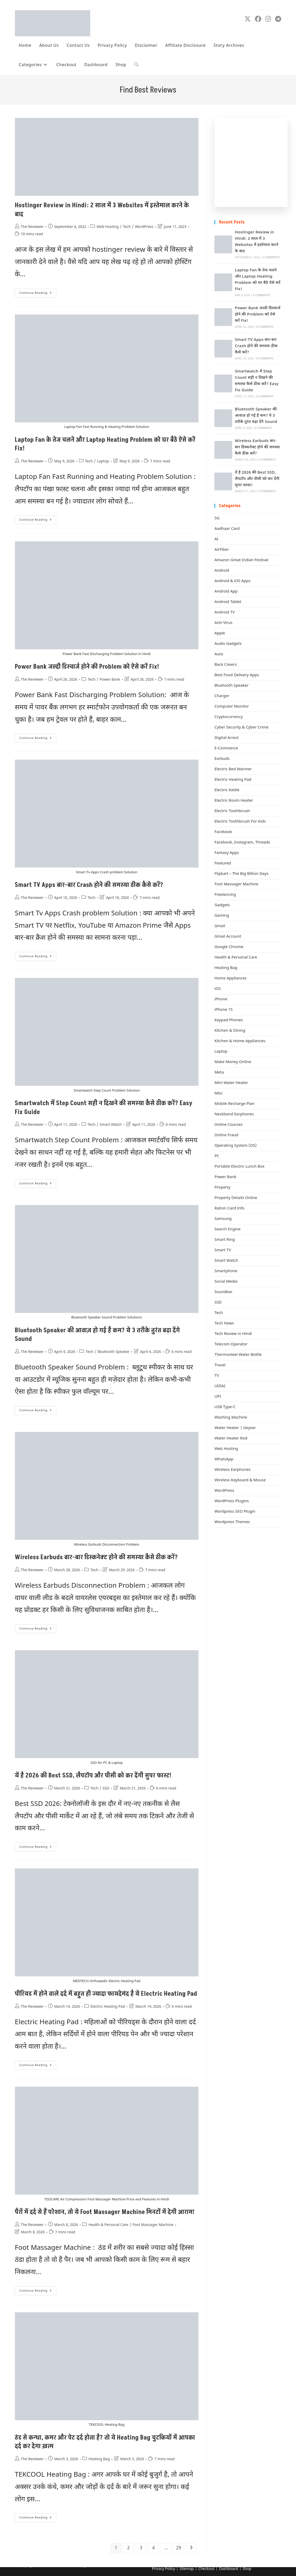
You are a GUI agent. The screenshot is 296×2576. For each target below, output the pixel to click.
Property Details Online (235, 1198)
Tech (127, 227)
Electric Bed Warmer (233, 769)
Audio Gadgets (228, 643)
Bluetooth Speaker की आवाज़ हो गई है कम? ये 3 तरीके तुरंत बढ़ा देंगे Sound (256, 415)
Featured (222, 863)
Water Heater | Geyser (235, 1428)
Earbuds (222, 758)
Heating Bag (99, 2459)
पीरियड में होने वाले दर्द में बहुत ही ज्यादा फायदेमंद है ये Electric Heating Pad (106, 1993)
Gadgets (222, 905)
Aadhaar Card (227, 528)
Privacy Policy (163, 2569)
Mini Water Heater (231, 1083)
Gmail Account (227, 936)
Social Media (225, 1281)
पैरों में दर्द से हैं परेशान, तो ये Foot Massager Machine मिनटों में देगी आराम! (105, 2212)
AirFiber (221, 549)
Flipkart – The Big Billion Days (241, 873)
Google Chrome (228, 947)
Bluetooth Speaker (114, 1352)
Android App (225, 591)
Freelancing (225, 894)
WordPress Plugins (231, 1501)
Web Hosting (107, 227)
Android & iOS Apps (232, 581)
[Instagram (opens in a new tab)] (268, 19)
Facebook (223, 832)
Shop (247, 2569)
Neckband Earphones (234, 1114)
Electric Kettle (226, 790)
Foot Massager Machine (152, 2225)
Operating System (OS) (235, 1145)
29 (178, 2548)
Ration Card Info (229, 1208)
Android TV (224, 612)
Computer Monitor (231, 706)
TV (216, 1375)
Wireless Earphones (232, 1469)
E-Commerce (226, 748)
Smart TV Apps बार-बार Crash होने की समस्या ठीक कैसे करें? (89, 885)
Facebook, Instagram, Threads (242, 842)
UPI (217, 1396)
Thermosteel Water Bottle (238, 1354)
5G (216, 518)
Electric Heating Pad (107, 2006)
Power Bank (110, 679)
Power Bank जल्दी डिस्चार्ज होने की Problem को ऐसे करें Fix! (87, 666)
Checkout (206, 2569)
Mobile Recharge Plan (234, 1103)
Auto (218, 654)
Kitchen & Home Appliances (239, 1041)
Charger (221, 696)
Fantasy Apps (226, 853)
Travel (219, 1365)
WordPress (144, 227)
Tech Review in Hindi (233, 1334)
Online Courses (228, 1124)
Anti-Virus (223, 623)
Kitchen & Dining (229, 1030)
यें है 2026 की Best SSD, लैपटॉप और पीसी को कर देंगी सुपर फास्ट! (93, 1775)
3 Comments (271, 257)
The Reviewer (32, 227)
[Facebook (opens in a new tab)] (258, 19)
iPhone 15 (223, 1009)
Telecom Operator (231, 1344)
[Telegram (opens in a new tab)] (278, 19)
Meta (219, 1072)
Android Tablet (227, 602)
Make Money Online (232, 1062)
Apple (219, 633)
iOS (217, 988)
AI (216, 539)
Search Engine (227, 1229)
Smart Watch (111, 1124)
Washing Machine (230, 1417)
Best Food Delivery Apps (236, 675)
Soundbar (223, 1292)
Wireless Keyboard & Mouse (240, 1480)
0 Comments (261, 295)
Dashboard (228, 2569)
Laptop (103, 461)
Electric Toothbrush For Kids (240, 821)
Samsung (223, 1219)
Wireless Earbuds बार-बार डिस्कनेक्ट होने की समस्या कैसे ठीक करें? (96, 1557)
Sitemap (187, 2569)
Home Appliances (230, 978)
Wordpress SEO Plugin (234, 1511)
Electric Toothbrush (232, 811)
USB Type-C (225, 1407)
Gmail (219, 926)
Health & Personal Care (108, 2225)
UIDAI (219, 1386)
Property (222, 1187)
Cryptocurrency (228, 717)
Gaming (221, 915)
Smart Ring (224, 1239)
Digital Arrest (226, 738)
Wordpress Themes (232, 1522)
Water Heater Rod (230, 1438)
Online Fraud (226, 1135)
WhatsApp (223, 1459)
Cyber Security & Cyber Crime (241, 727)
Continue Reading (37, 293)
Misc (218, 1093)
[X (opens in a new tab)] (247, 19)
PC (216, 1156)
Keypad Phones (228, 1020)
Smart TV (222, 1250)
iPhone (220, 999)
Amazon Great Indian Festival (241, 560)
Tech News (224, 1323)
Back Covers (225, 664)
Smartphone (225, 1271)
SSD (106, 1788)
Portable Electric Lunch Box (239, 1166)
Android (221, 570)
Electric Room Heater (233, 800)
